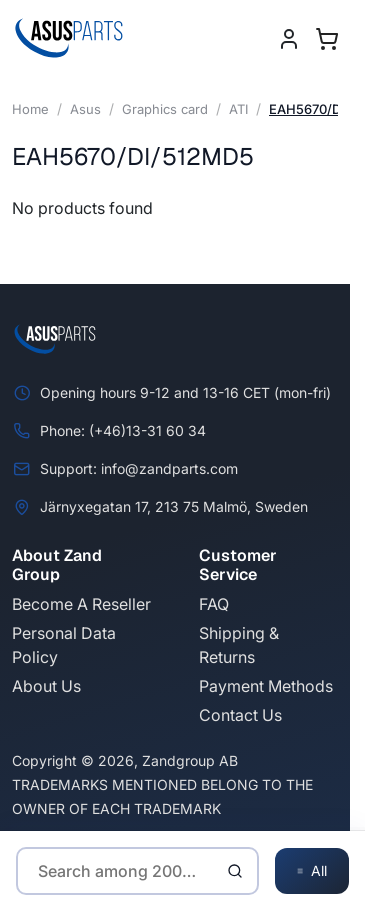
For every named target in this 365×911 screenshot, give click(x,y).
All (312, 871)
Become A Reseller (81, 604)
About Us (46, 686)
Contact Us (240, 715)
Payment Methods (266, 686)
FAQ (214, 604)
